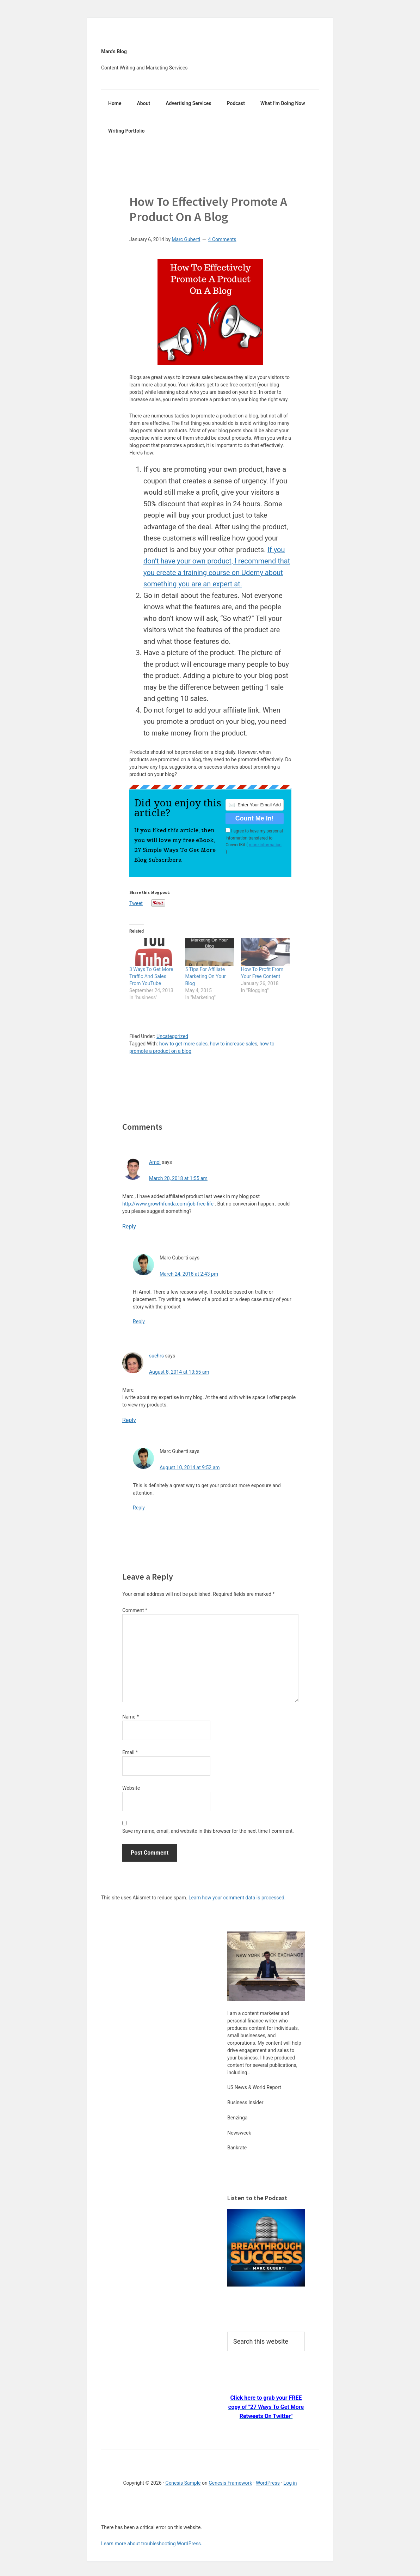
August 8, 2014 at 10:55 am (179, 1372)
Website (131, 1788)
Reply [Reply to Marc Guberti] (139, 1321)
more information (265, 844)
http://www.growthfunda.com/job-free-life (168, 1204)
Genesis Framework (230, 2483)
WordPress (268, 2483)
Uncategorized (172, 1036)
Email (130, 1752)
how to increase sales (234, 1043)
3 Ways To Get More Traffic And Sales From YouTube (151, 976)
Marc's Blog (114, 51)
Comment (134, 1610)
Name (130, 1717)
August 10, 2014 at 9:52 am (190, 1467)
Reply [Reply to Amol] (129, 1226)
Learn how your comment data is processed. (237, 1897)
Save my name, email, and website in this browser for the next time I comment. (208, 1831)
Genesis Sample (182, 2483)
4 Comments (222, 239)
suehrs (156, 1356)
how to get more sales (183, 1043)
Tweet (136, 903)
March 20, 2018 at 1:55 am (178, 1178)
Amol (155, 1162)
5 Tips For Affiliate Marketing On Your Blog (205, 976)
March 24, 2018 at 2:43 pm (189, 1274)
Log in (290, 2483)
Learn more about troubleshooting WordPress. (151, 2543)
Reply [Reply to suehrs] (129, 1420)
